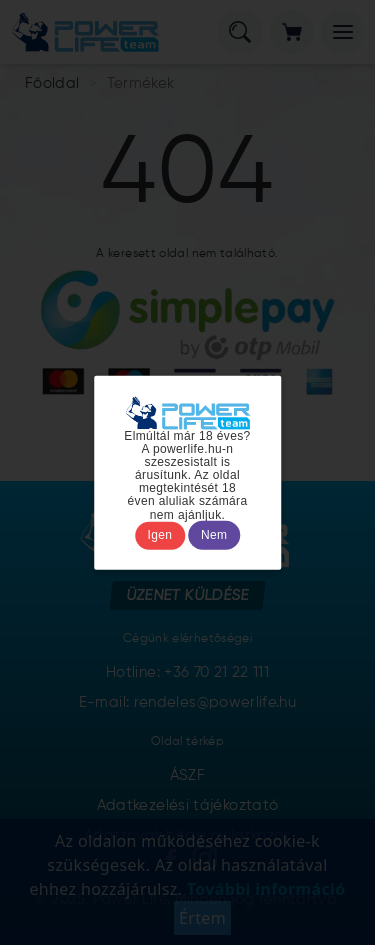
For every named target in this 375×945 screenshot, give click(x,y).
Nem (214, 535)
